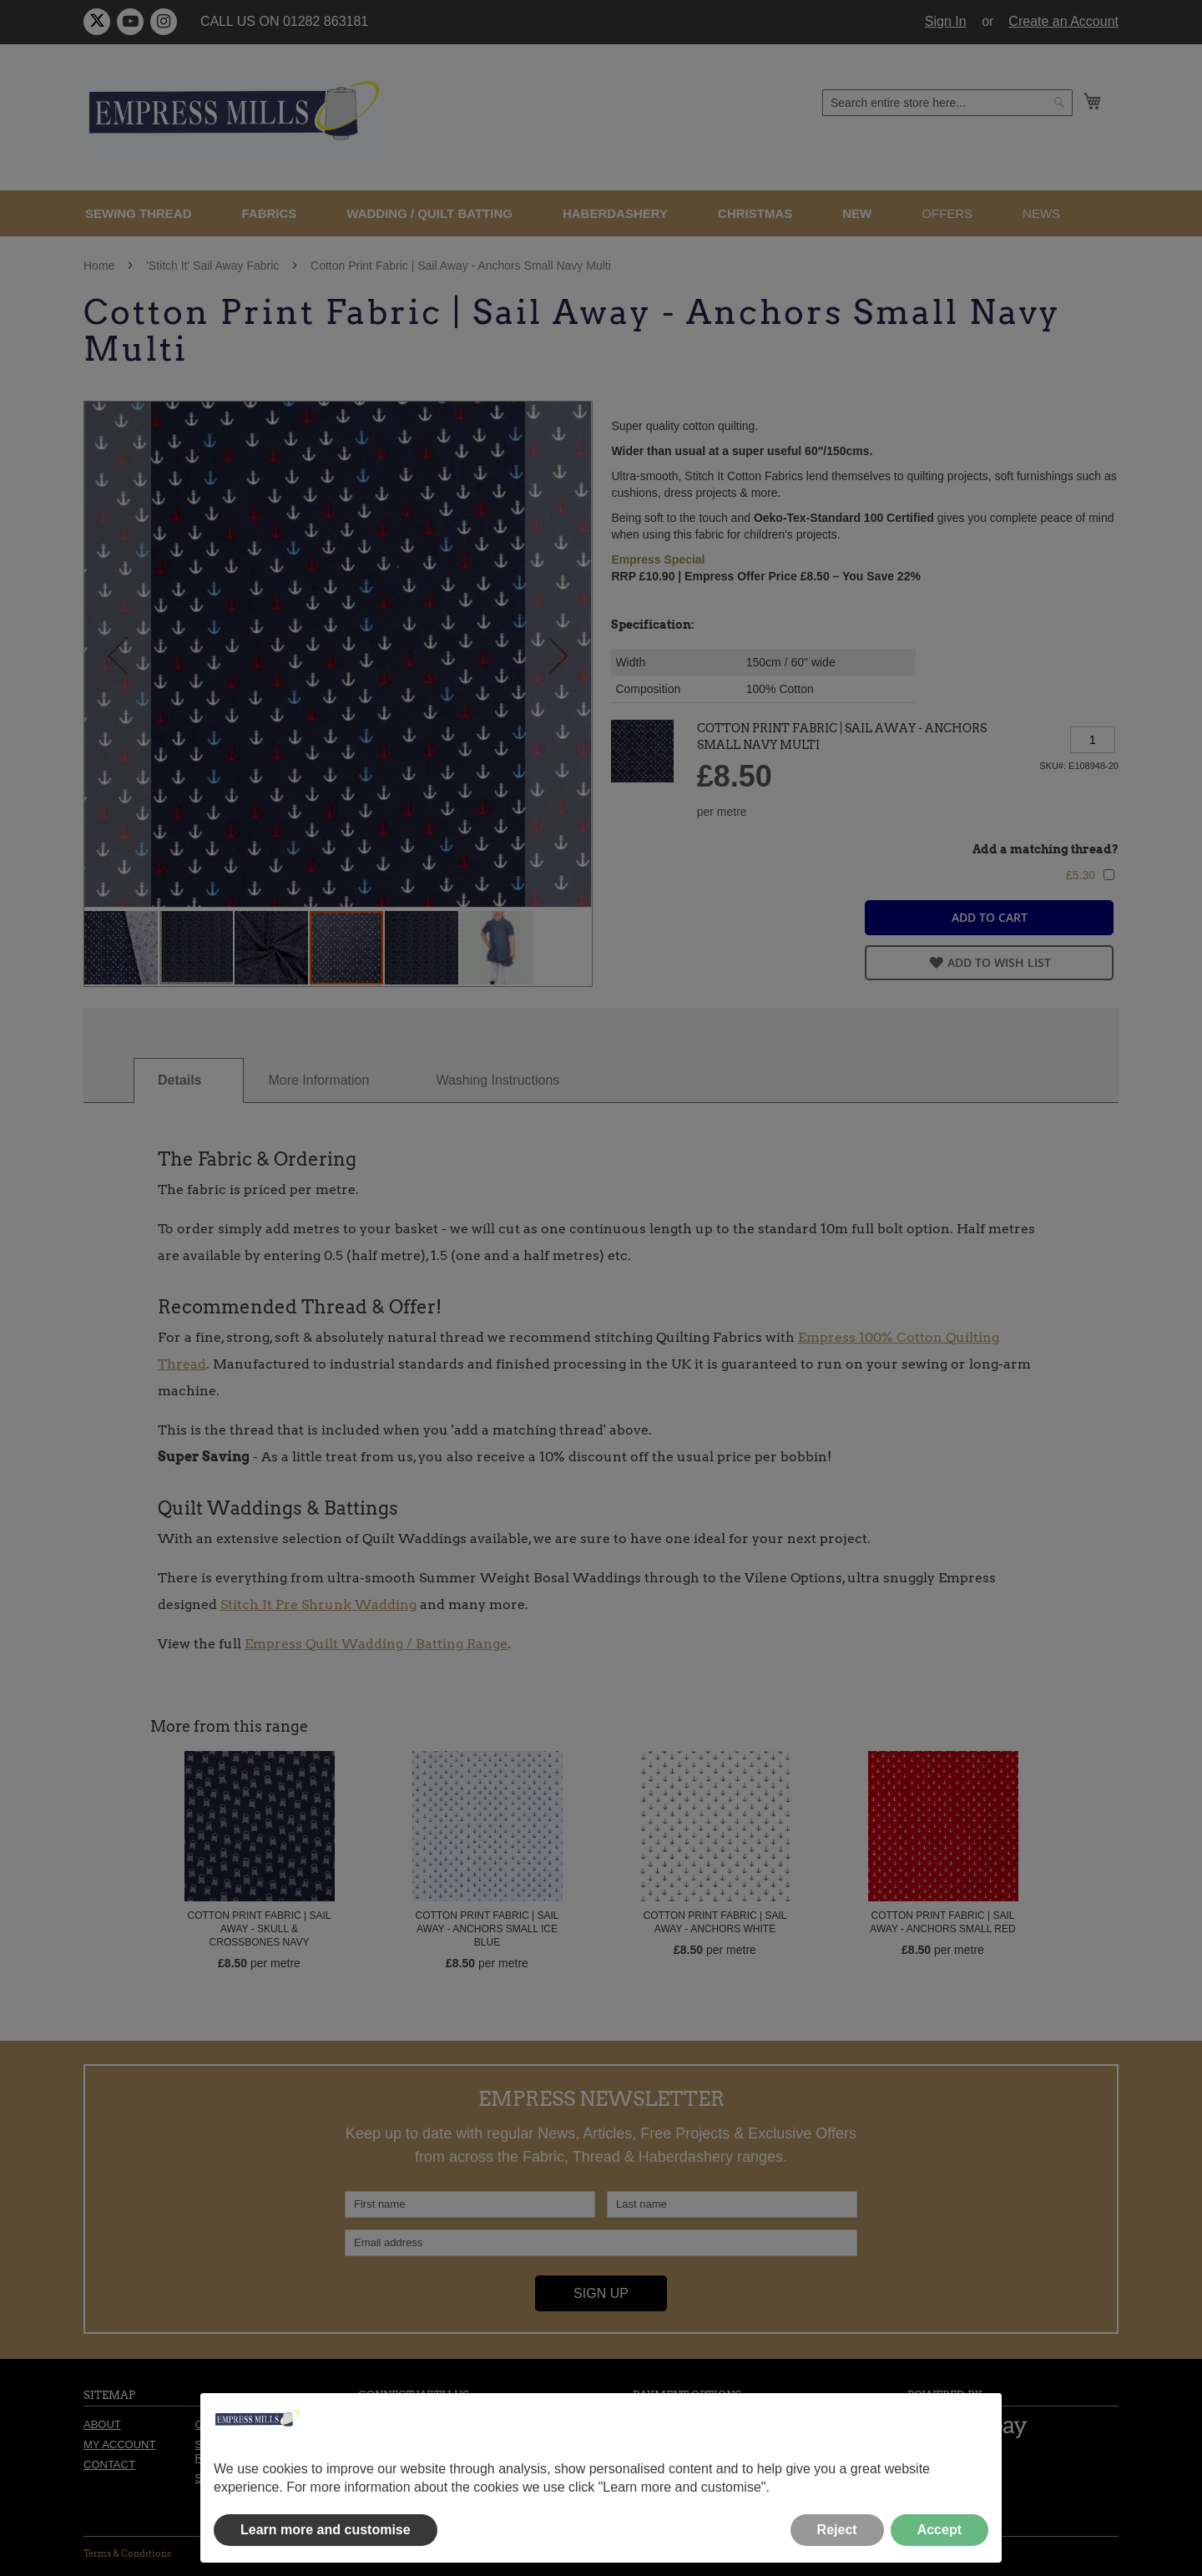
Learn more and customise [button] (325, 2530)
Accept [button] (939, 2530)
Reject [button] (837, 2530)
